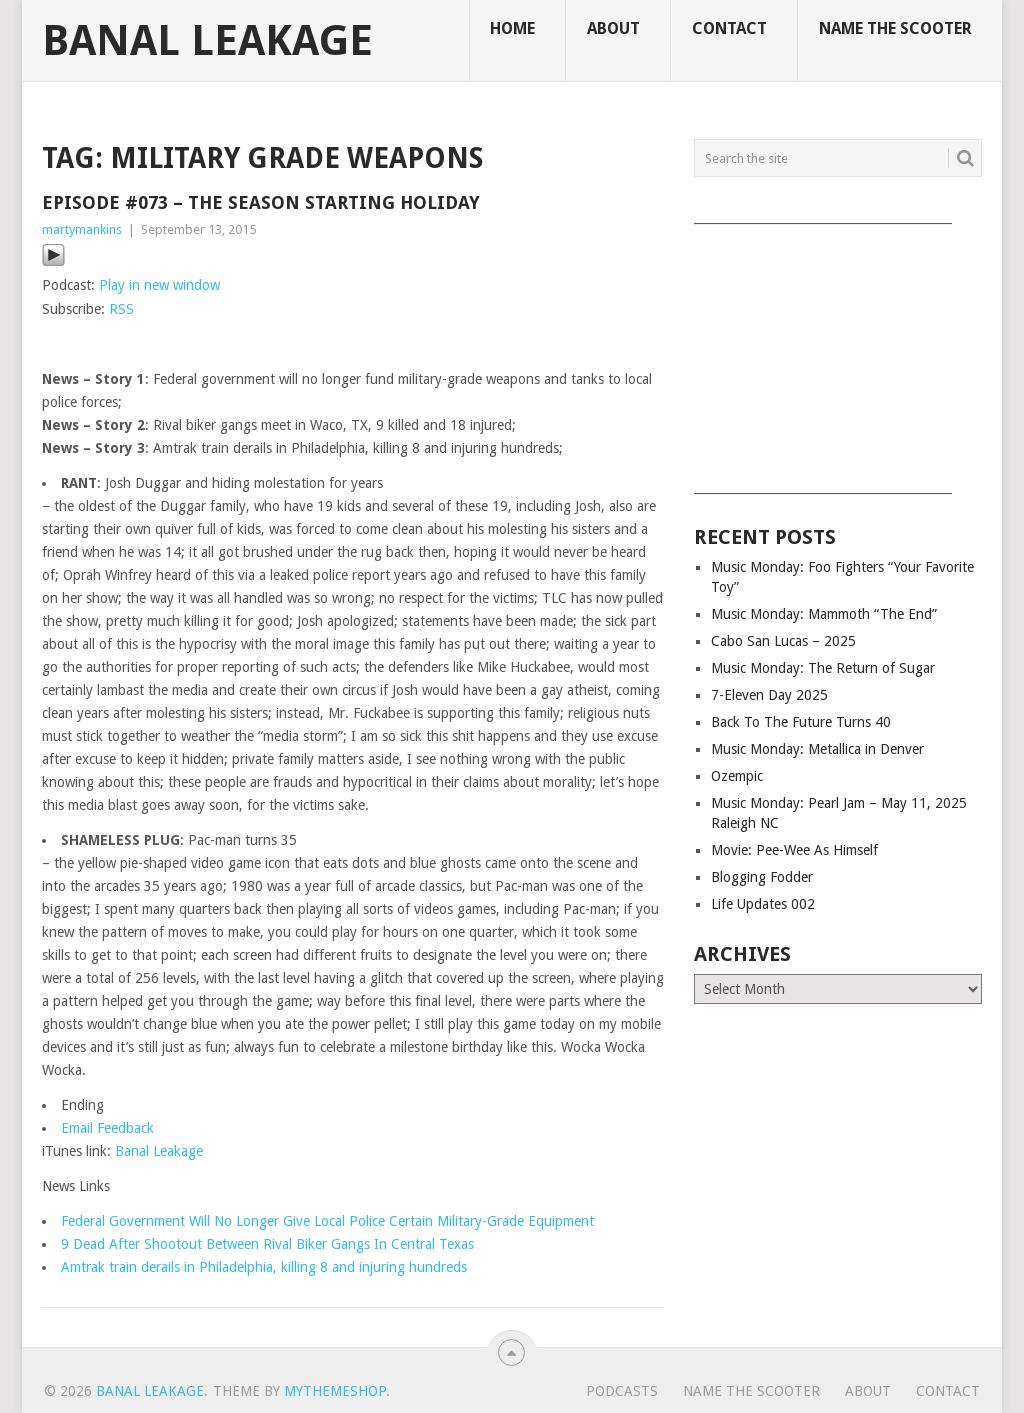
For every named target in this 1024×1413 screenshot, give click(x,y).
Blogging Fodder (762, 877)
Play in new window (159, 285)
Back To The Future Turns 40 (801, 722)
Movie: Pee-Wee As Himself (794, 850)
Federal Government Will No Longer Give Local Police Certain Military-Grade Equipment (327, 1221)
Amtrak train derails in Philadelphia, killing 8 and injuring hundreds (264, 1267)
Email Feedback (107, 1128)
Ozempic (737, 776)
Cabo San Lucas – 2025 (783, 641)
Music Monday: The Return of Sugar (823, 668)
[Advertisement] (838, 352)
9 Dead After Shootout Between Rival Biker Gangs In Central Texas (267, 1244)
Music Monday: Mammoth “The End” (824, 614)
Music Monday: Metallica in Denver (817, 749)
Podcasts (622, 1391)
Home (512, 28)
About (613, 28)
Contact (729, 28)
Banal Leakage (207, 41)
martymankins (82, 229)
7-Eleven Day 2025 (769, 695)
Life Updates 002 (763, 904)
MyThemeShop (335, 1391)
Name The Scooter (895, 28)
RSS (121, 309)
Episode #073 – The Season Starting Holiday (261, 202)
